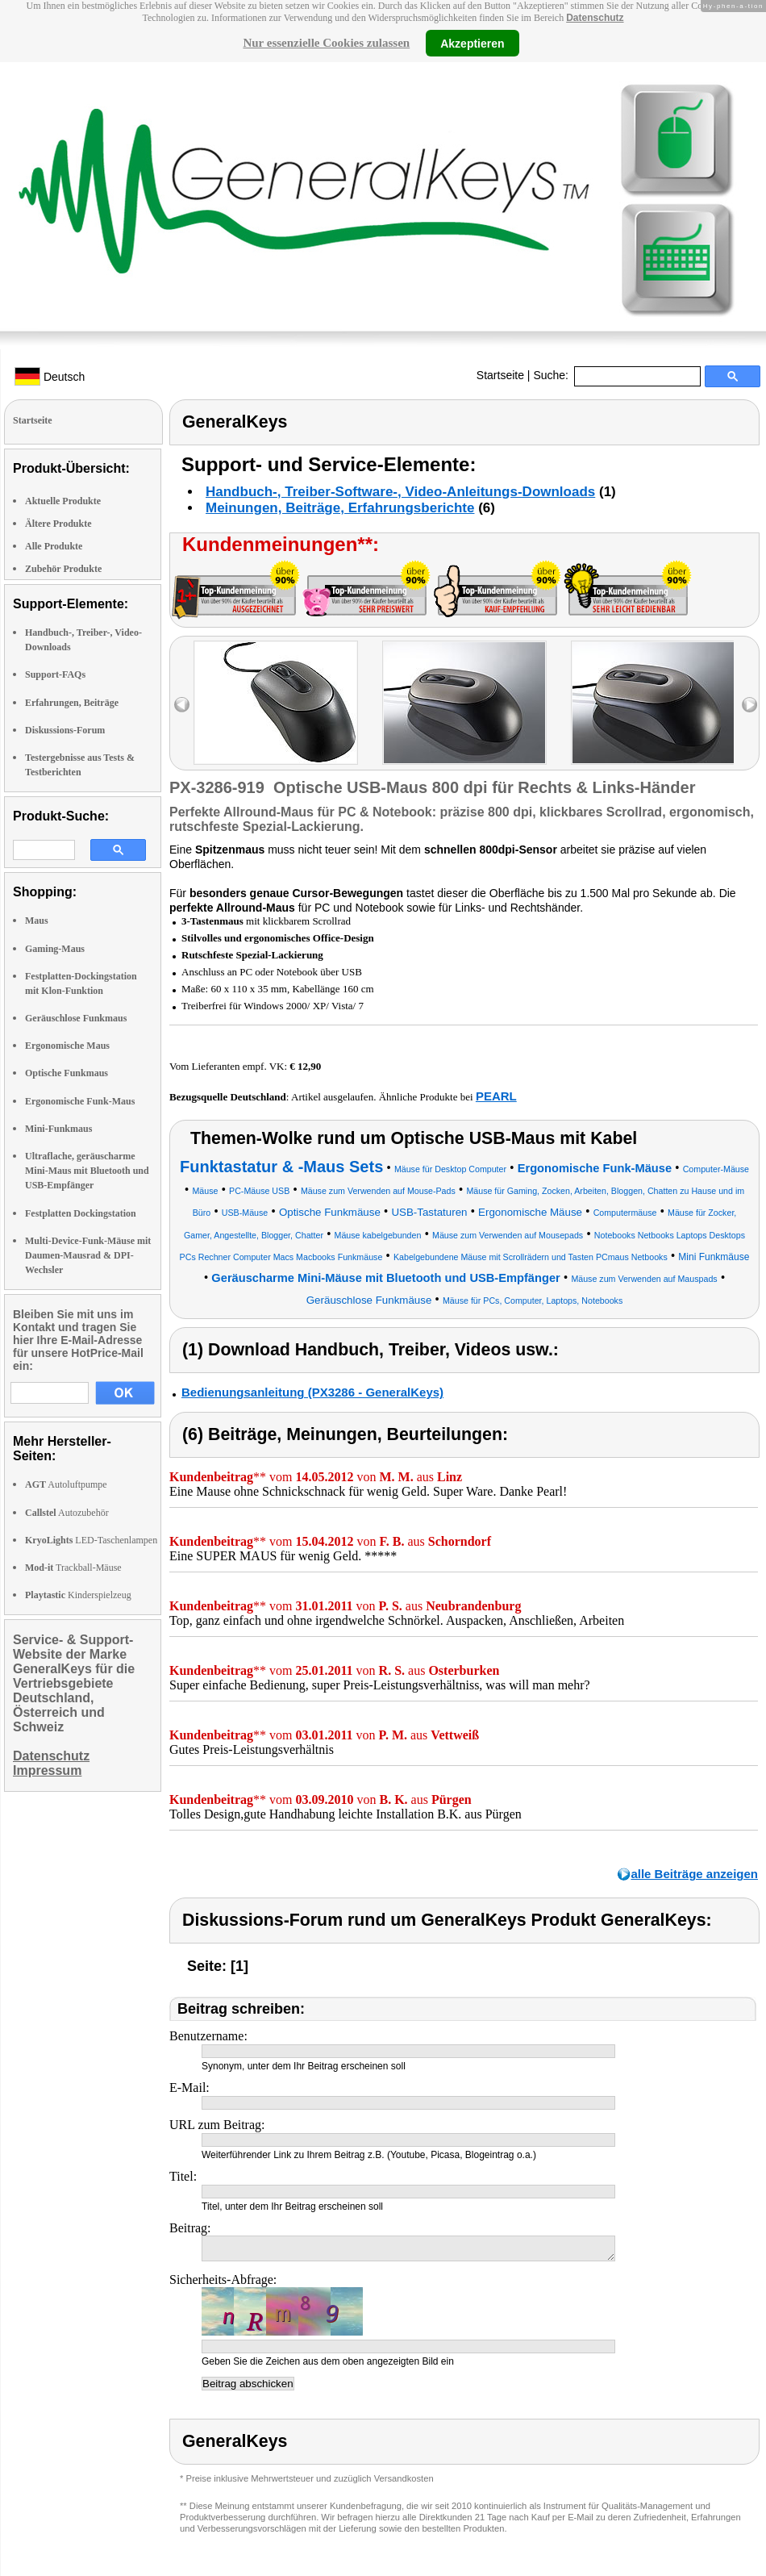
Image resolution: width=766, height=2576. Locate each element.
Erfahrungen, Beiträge (72, 702)
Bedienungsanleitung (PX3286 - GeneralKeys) (312, 1392)
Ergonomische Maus (67, 1045)
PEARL (496, 1096)
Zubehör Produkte (63, 568)
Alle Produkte (53, 546)
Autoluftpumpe (66, 1484)
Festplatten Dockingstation (80, 1213)
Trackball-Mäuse (73, 1567)
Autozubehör (67, 1512)
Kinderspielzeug (78, 1595)
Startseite (500, 375)
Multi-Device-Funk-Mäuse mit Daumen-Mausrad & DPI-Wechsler (88, 1255)
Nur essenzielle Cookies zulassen (326, 42)
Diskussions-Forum (65, 730)
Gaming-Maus (55, 948)
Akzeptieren (472, 42)
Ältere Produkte (58, 523)
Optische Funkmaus (66, 1073)
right (749, 704)
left (181, 704)
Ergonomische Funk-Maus (80, 1101)
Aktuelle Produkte (63, 501)
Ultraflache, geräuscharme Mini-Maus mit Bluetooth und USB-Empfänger (87, 1170)
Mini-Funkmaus (58, 1128)
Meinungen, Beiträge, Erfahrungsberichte (340, 508)
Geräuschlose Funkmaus (76, 1018)
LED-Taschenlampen (91, 1540)
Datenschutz (594, 17)
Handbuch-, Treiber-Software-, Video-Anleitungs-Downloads (400, 491)
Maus (36, 920)
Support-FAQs (55, 674)
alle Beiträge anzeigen (694, 1874)
